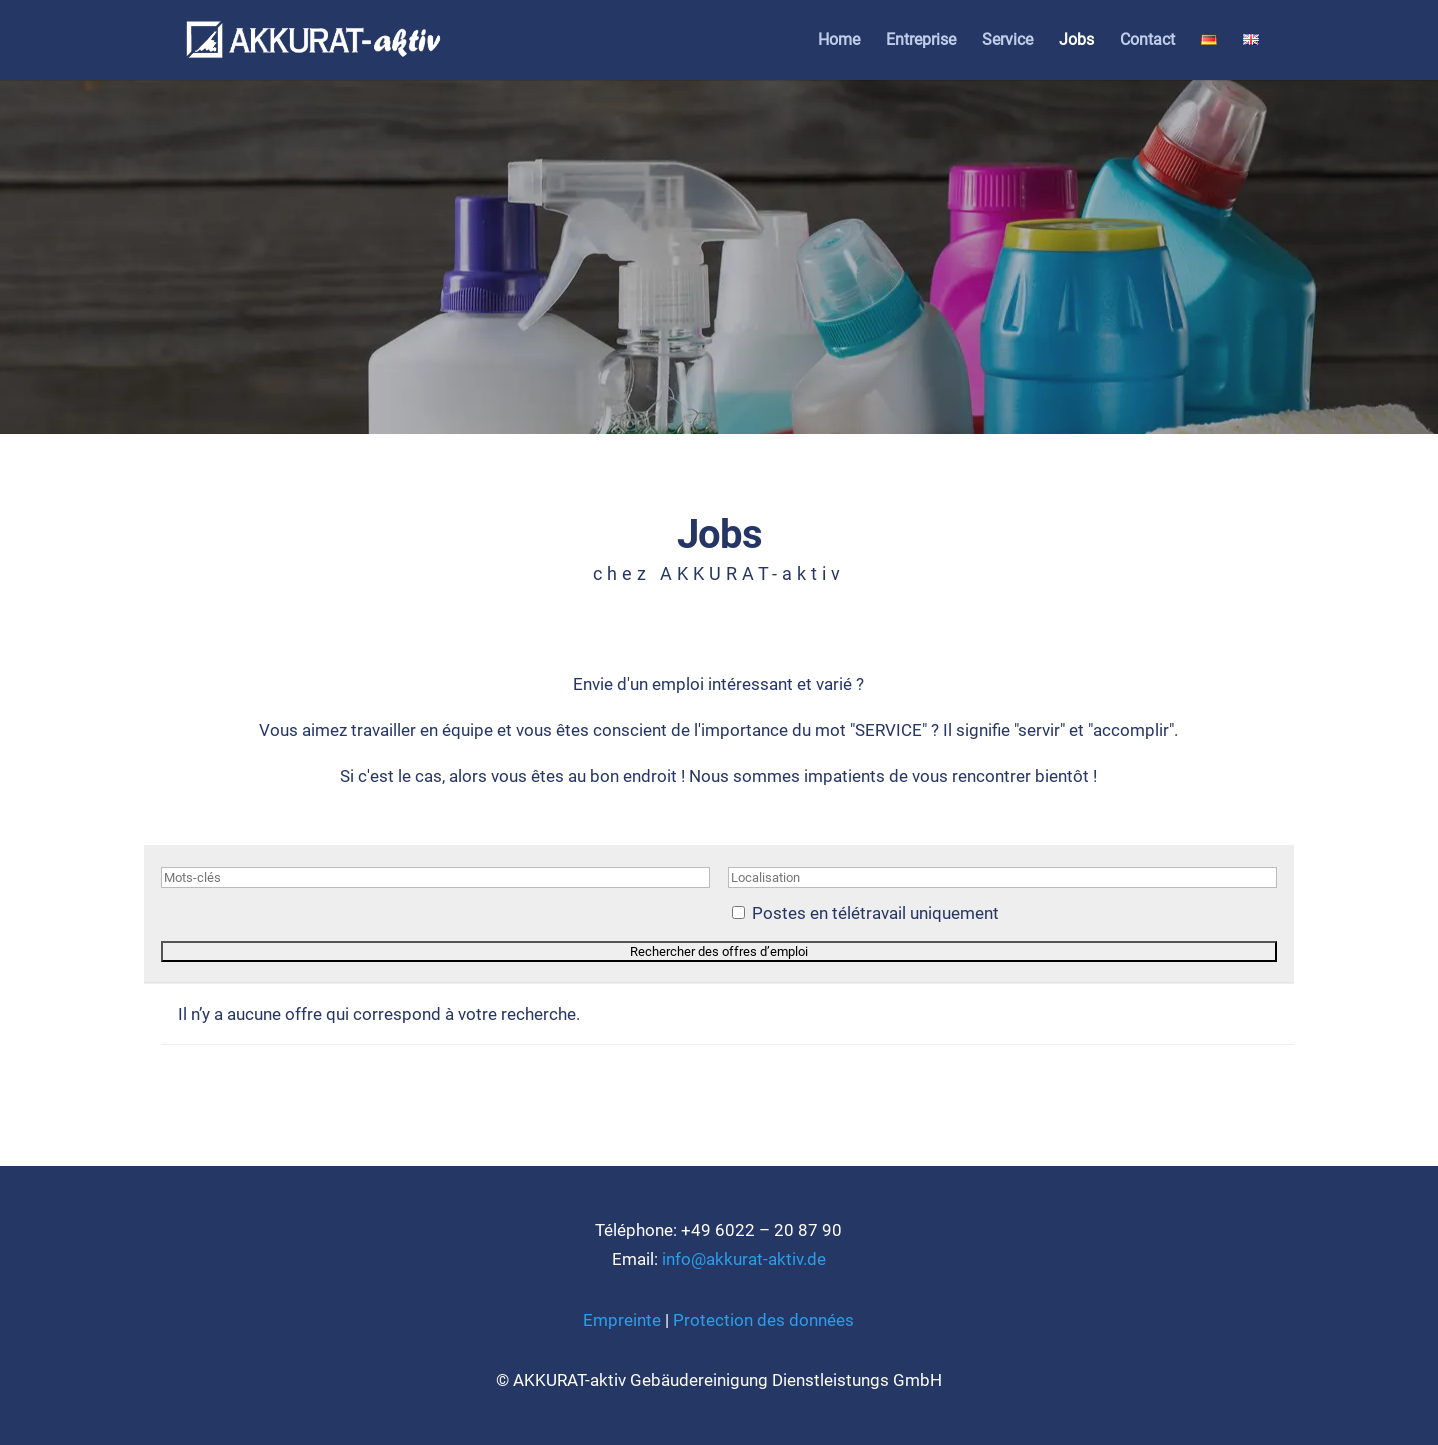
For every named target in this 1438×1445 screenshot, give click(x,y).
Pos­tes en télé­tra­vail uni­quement (875, 913)
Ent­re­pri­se (921, 41)
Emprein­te (622, 1320)
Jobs (1076, 41)
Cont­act (1147, 41)
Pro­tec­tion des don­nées (763, 1320)
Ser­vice (1007, 41)
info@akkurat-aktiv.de (744, 1259)
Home (839, 41)
